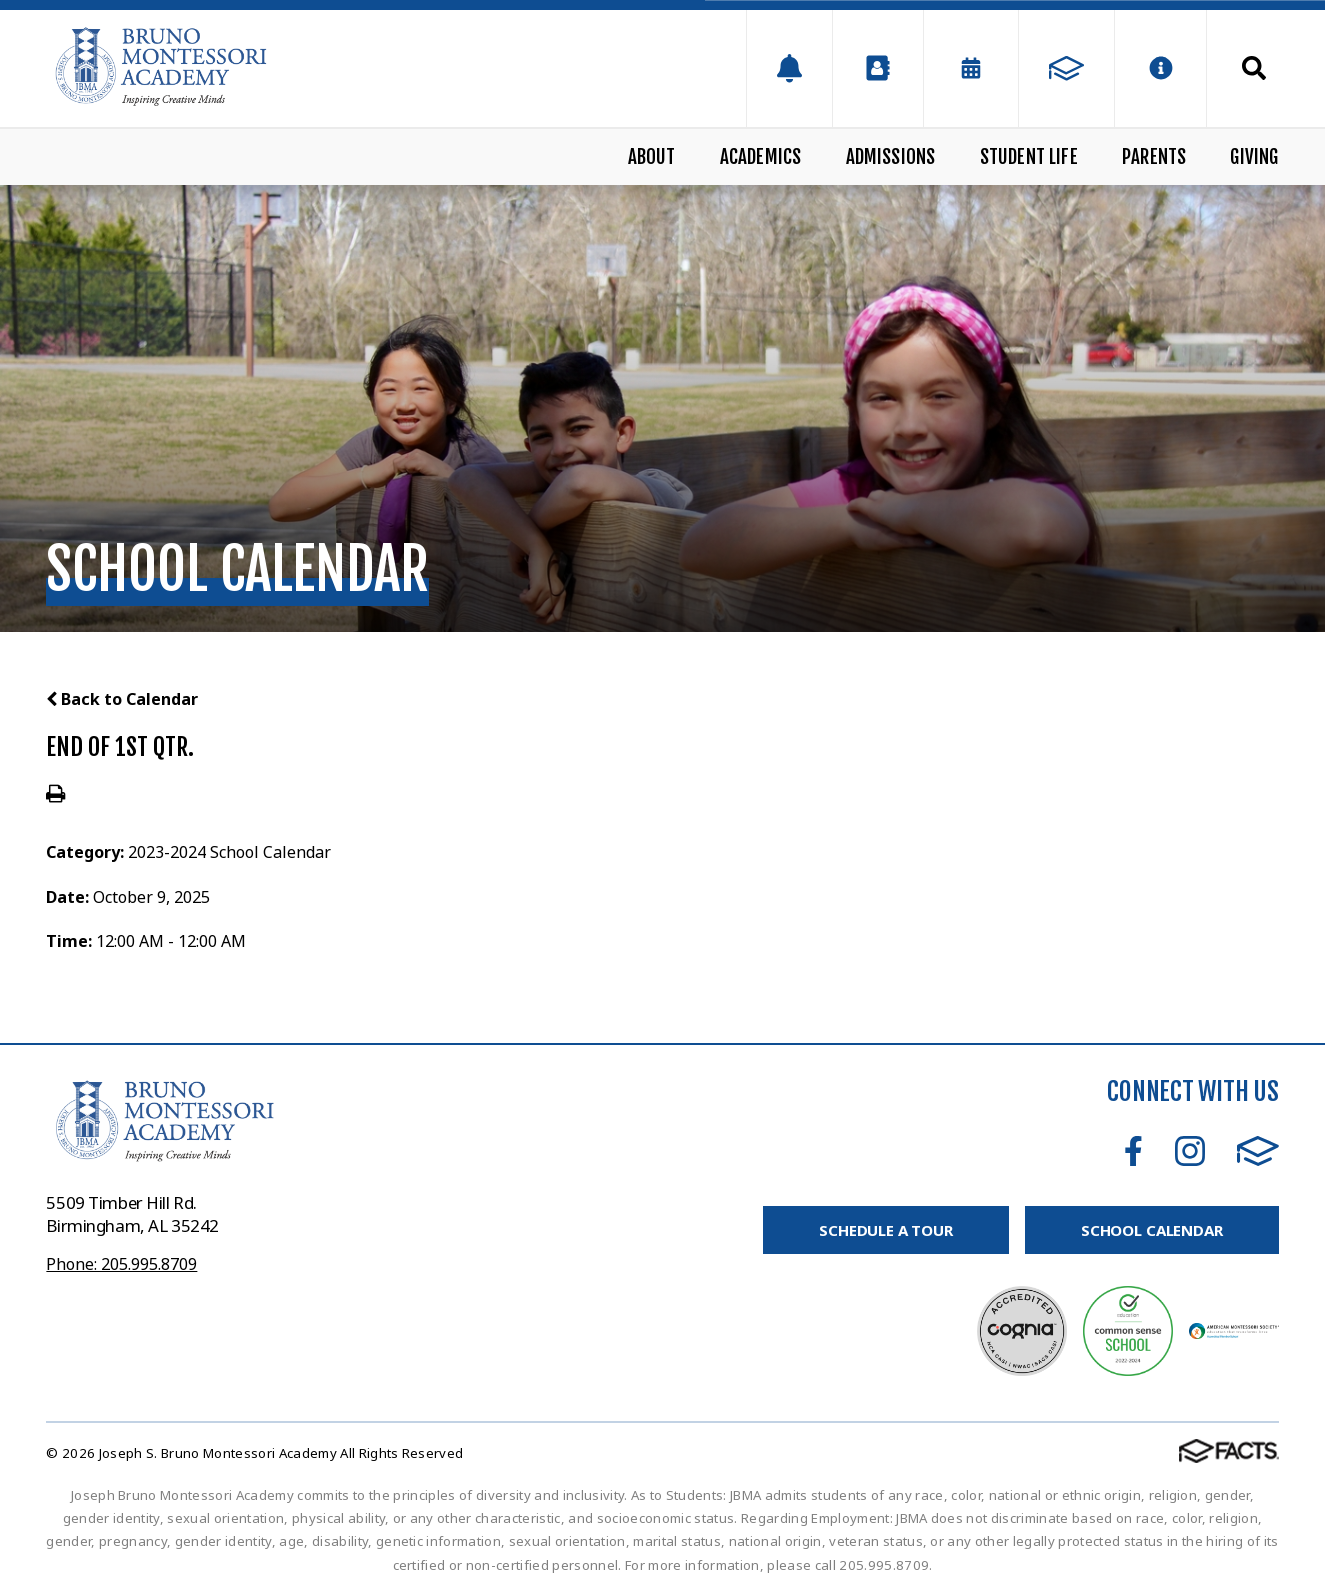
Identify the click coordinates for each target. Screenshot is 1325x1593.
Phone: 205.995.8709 (121, 1264)
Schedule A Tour (886, 1230)
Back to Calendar (122, 699)
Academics (761, 157)
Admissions (891, 157)
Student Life (1029, 157)
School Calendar (1152, 1230)
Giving (1254, 157)
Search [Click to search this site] (1254, 68)
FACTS (1258, 1151)
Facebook (1133, 1151)
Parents (1154, 157)
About (652, 157)
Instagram (1190, 1151)
